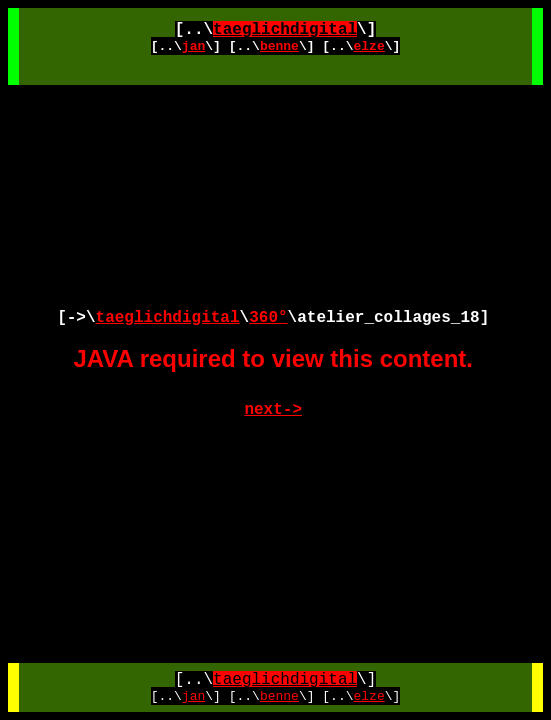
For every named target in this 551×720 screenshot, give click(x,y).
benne (279, 46)
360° (268, 318)
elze (369, 46)
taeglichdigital (285, 30)
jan (193, 46)
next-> (273, 410)
